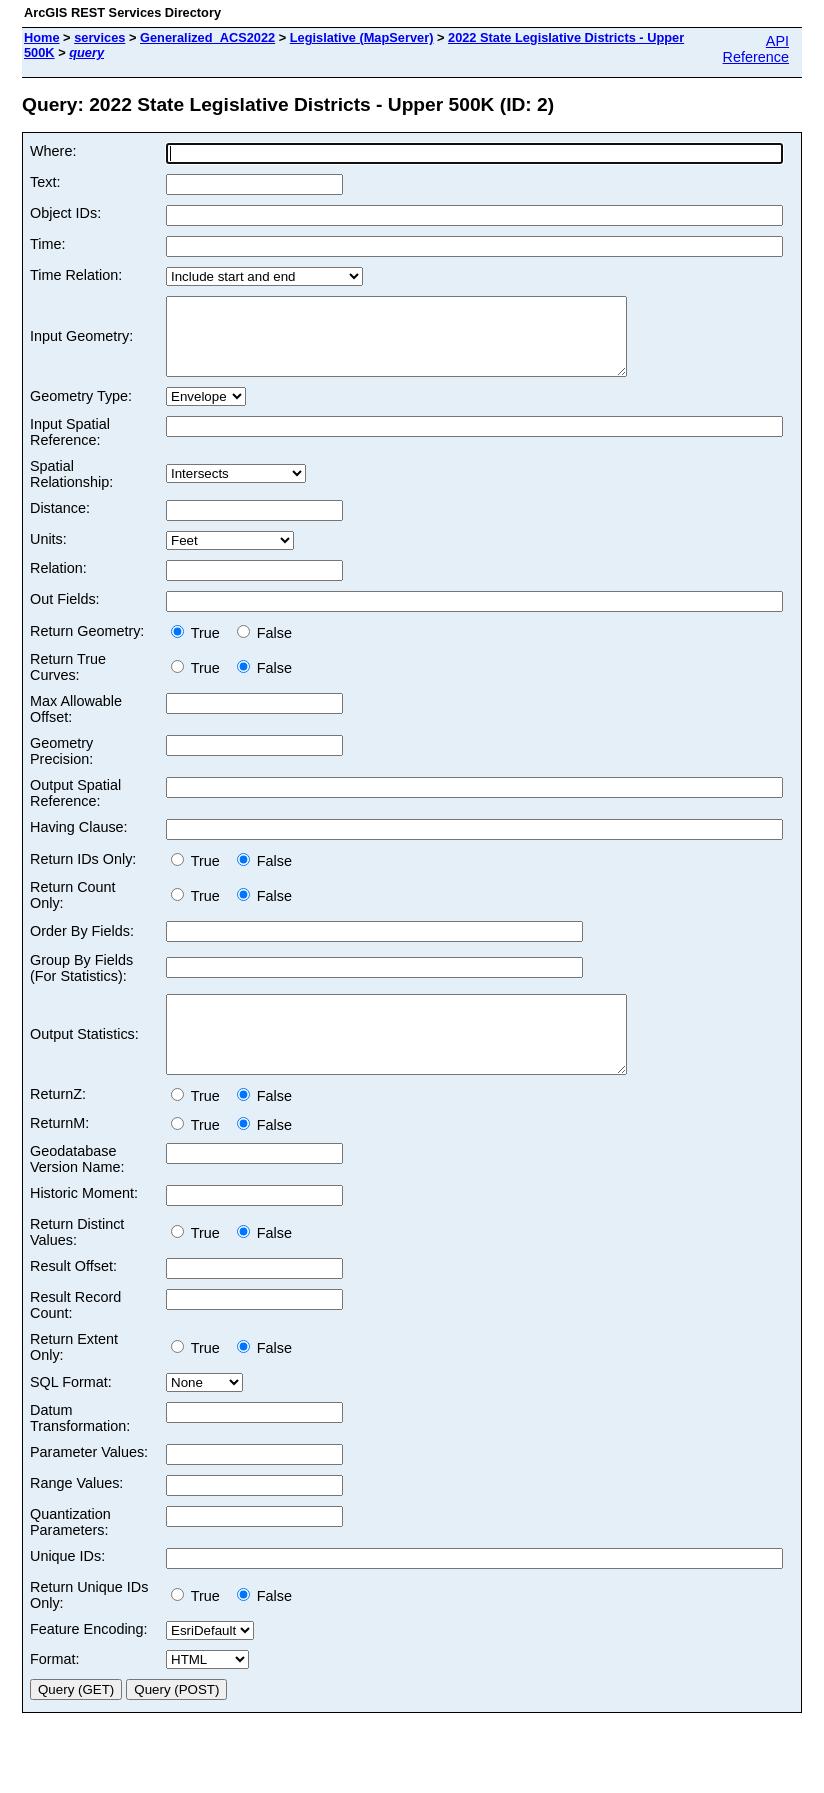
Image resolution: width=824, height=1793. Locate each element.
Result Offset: (73, 1296)
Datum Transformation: (80, 1448)
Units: (48, 554)
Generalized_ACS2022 (207, 37)
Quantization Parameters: (70, 1552)
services (99, 37)
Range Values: (76, 1513)
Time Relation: (76, 275)
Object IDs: (65, 213)
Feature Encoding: (89, 1659)
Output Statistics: (84, 1057)
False (264, 648)
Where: (53, 151)
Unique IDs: (67, 1586)
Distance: (60, 523)
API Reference (756, 49)
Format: (55, 1689)
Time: (47, 244)
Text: (45, 182)
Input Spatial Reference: (70, 447)
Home (42, 37)
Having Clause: (79, 842)
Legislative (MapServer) (362, 37)
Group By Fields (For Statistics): (81, 983)
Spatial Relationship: (71, 489)
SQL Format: (71, 1412)
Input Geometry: (81, 344)
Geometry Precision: (61, 766)
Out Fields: (65, 614)
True (199, 648)
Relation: (58, 583)
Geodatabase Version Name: (77, 1189)
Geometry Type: (81, 411)
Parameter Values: (89, 1482)
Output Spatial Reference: (75, 808)
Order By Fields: (82, 946)
